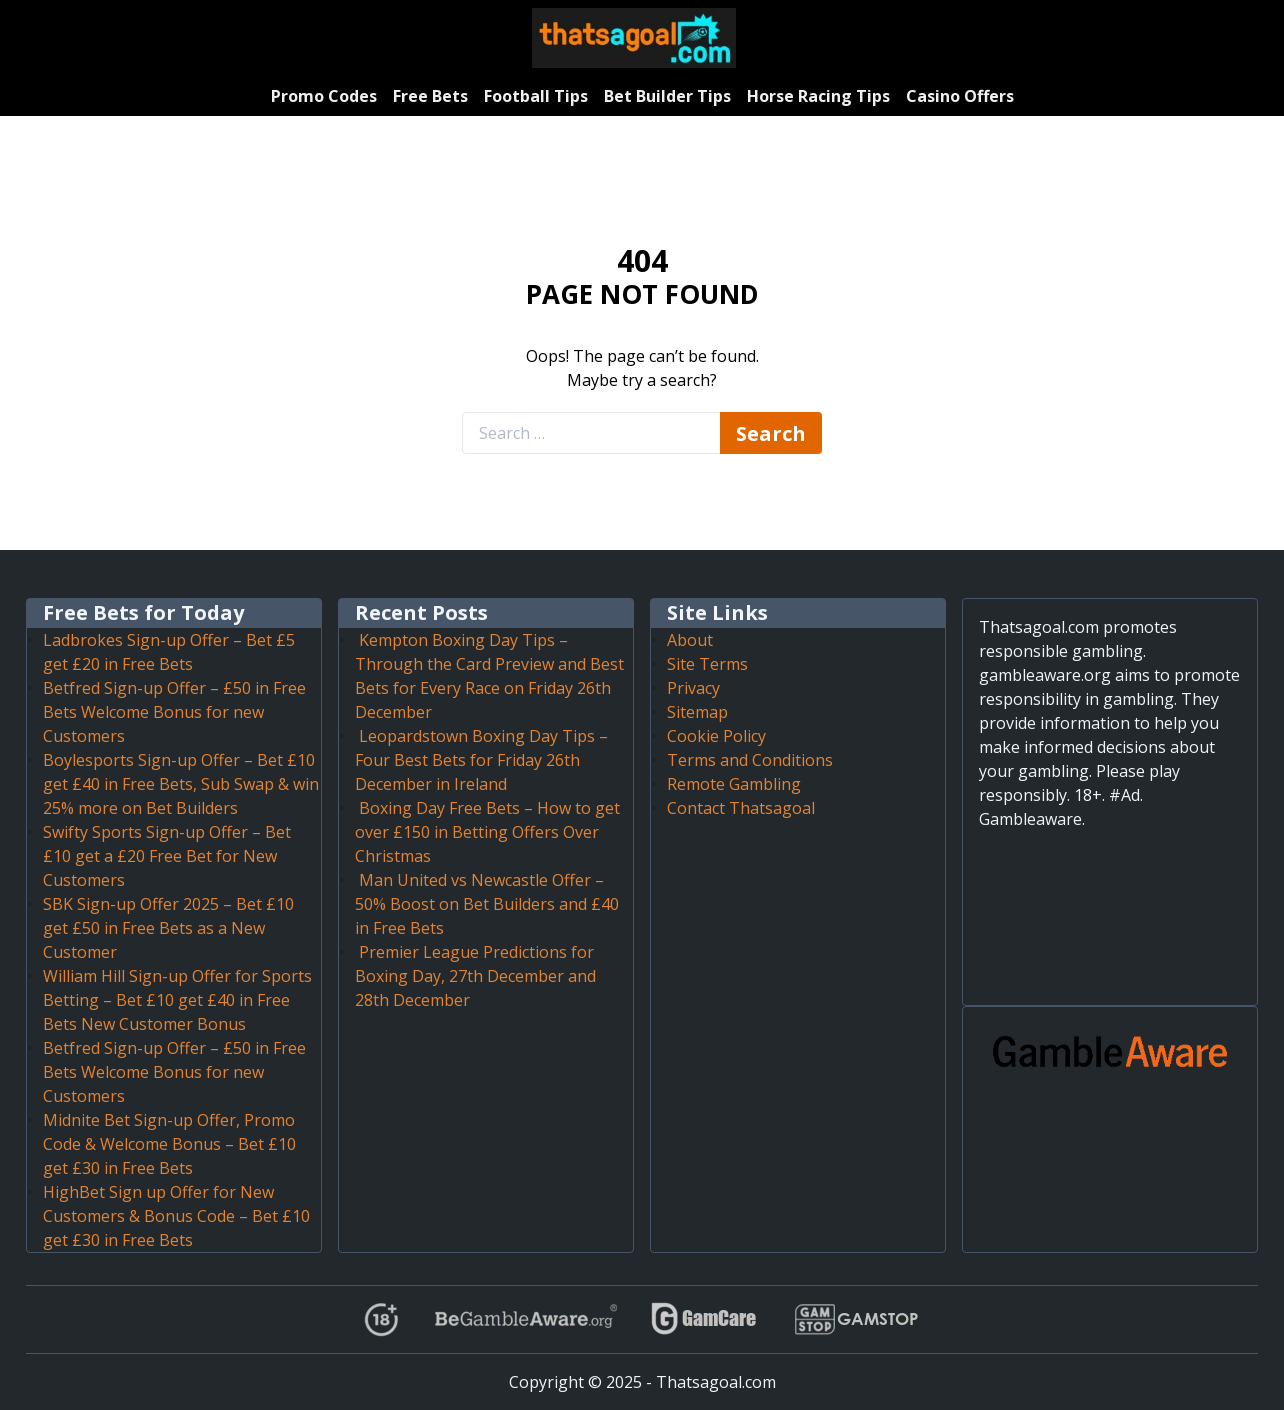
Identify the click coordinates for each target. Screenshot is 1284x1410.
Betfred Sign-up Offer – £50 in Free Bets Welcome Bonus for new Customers (174, 712)
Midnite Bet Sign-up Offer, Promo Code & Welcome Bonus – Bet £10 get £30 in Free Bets (169, 1144)
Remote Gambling (734, 784)
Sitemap (697, 712)
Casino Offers (960, 96)
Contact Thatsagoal (741, 808)
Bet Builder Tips (667, 96)
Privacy (693, 688)
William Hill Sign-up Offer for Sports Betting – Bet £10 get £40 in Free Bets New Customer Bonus (177, 1000)
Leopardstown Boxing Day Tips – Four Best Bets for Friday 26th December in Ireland (481, 760)
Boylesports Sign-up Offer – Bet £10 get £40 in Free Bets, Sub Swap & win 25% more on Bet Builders (181, 784)
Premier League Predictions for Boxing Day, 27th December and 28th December (475, 976)
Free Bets (430, 96)
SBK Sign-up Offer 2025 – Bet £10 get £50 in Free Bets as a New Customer (168, 928)
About (690, 640)
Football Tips (536, 96)
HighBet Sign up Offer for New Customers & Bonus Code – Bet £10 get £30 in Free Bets (176, 1216)
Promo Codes (324, 96)
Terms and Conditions (750, 760)
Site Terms (707, 664)
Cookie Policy (716, 736)
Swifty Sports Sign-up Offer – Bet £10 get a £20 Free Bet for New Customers (167, 856)
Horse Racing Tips (818, 96)
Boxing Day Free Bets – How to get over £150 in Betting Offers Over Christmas (487, 832)
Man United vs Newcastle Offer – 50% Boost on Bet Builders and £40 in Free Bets (487, 904)
